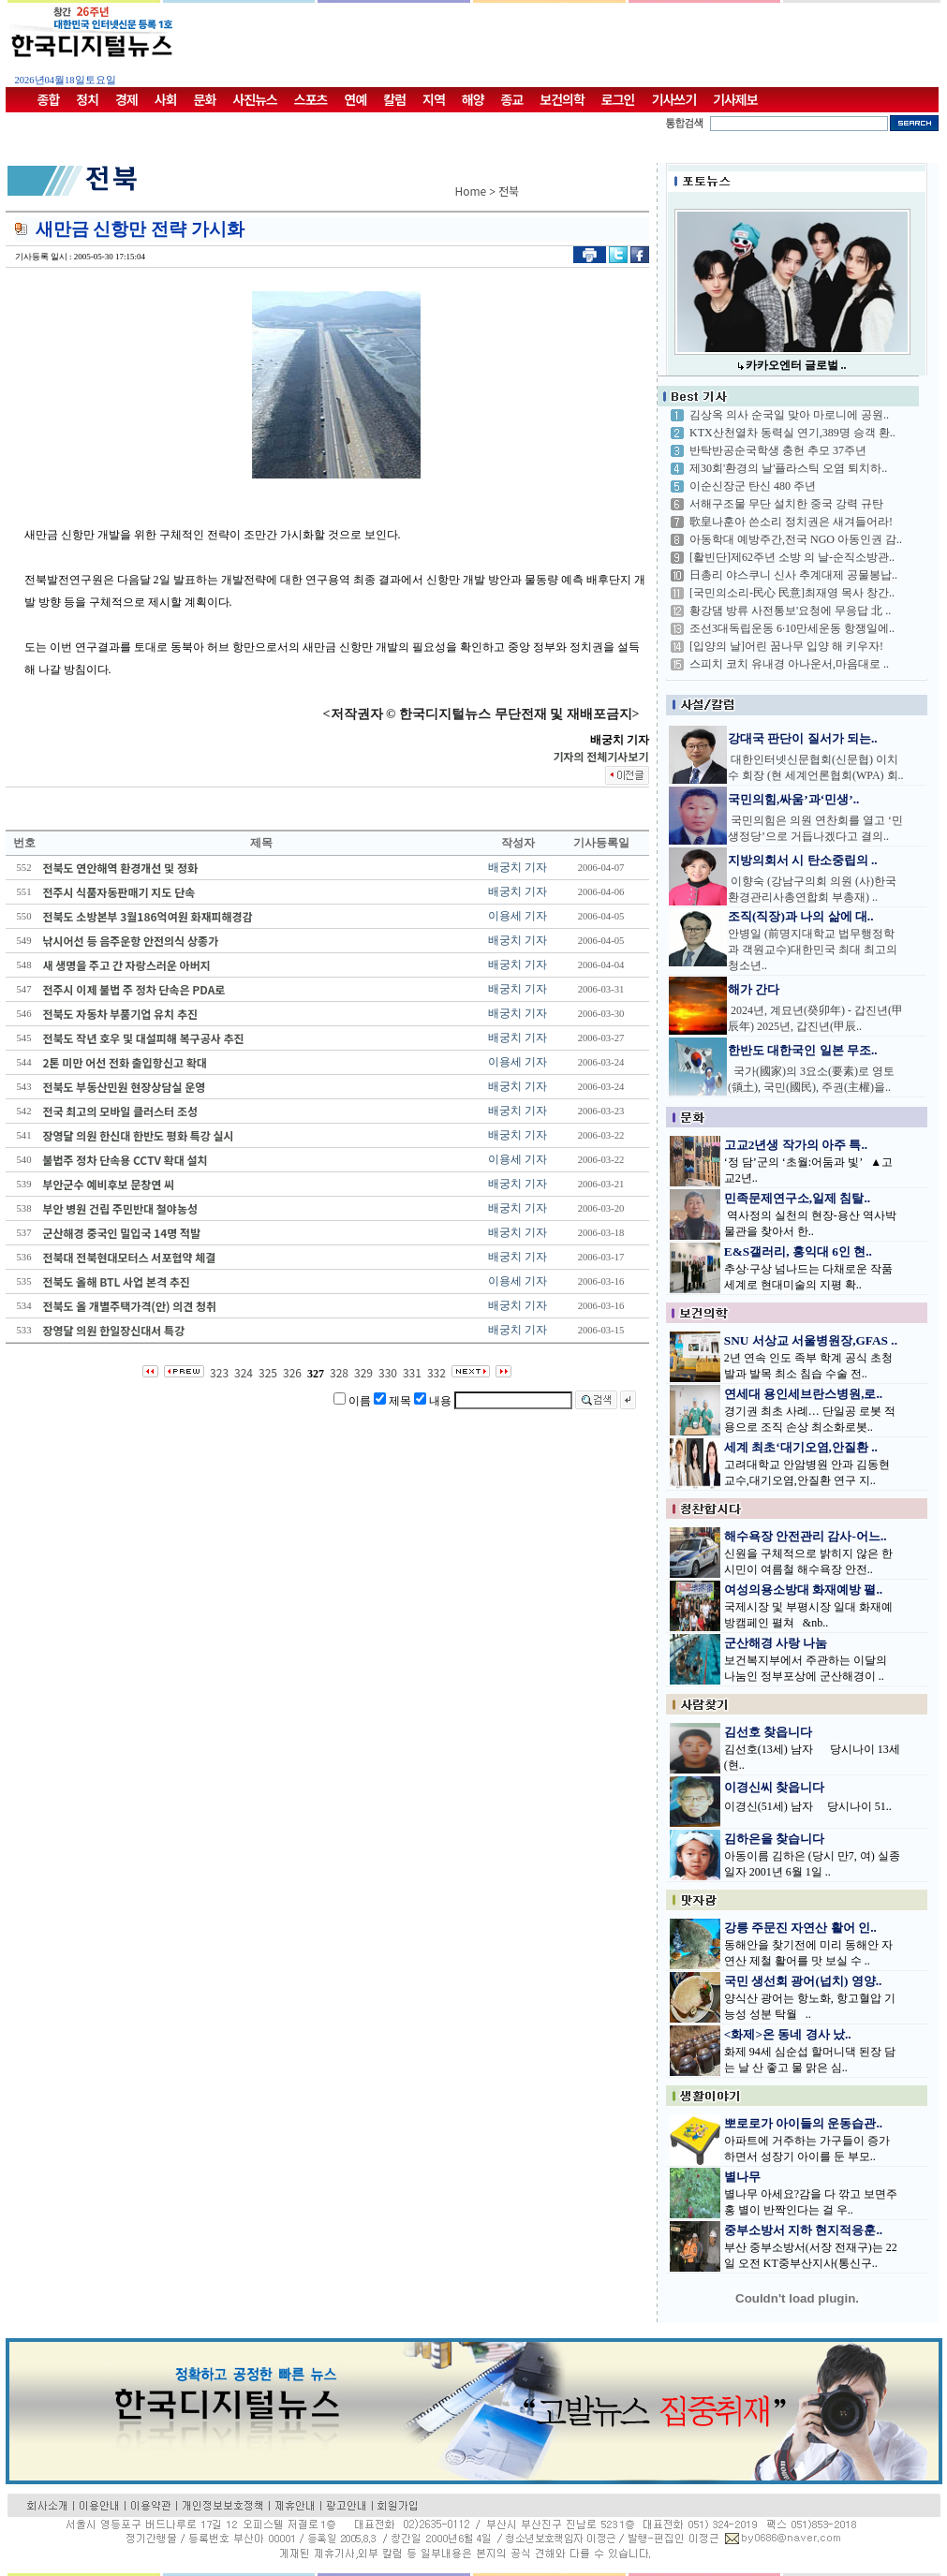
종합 (48, 99)
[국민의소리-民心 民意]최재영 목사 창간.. (792, 592)
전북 (508, 191)
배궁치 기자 (517, 867)
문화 (205, 99)
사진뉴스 (254, 99)
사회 (166, 99)
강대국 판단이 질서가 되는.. (803, 738)
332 (436, 1372)
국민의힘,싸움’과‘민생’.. (793, 799)
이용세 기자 (517, 915)
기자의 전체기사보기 (600, 756)
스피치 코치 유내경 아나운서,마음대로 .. (789, 663)
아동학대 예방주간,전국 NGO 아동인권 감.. (795, 539)
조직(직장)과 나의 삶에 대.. (801, 916)
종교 (512, 99)
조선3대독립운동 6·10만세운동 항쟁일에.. (792, 628)
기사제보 (735, 99)
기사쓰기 (674, 99)
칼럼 (394, 99)
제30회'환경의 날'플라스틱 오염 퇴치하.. (788, 468)
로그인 (618, 99)
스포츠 (311, 99)
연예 (356, 99)
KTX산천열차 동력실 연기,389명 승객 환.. (792, 432)
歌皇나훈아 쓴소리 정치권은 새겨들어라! (791, 521)
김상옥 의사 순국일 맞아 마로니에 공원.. (789, 414)
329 (363, 1372)
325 (268, 1372)
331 (412, 1372)
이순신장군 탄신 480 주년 (752, 486)
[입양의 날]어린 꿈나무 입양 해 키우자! (786, 646)
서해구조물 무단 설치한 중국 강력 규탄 (786, 503)
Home (471, 191)
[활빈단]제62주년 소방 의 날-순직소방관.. (792, 557)
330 (387, 1372)
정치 (87, 99)
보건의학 (562, 99)
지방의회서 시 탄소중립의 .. (803, 860)
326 (292, 1372)
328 (339, 1372)
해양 (473, 99)
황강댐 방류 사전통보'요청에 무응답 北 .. (790, 610)
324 (243, 1372)
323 (219, 1372)
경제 (126, 99)
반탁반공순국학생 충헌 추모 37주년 (777, 450)
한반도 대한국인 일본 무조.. (803, 1050)
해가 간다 (753, 989)
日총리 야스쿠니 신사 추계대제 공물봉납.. (793, 574)
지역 (433, 99)
